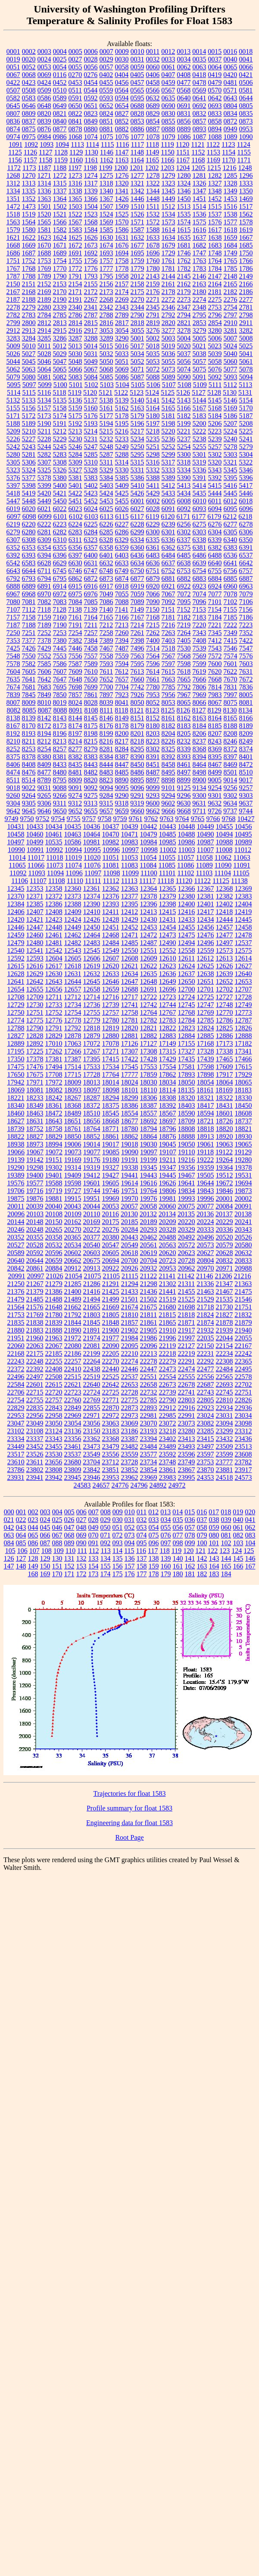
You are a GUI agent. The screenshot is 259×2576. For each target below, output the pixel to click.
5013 (75, 346)
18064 (224, 1082)
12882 (148, 1035)
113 (105, 1550)
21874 (205, 1322)
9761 (136, 818)
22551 (148, 1376)
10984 (148, 842)
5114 (13, 392)
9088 (60, 787)
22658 (148, 1384)
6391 (246, 547)
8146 (106, 718)
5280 (13, 454)
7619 (199, 671)
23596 (186, 1454)
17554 (167, 1066)
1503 (75, 206)
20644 (35, 1260)
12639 (224, 973)
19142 (35, 1159)
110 (70, 1550)
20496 (205, 1237)
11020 (92, 857)
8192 (13, 733)
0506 (246, 82)
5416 (230, 485)
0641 (199, 98)
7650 (91, 679)
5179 (137, 415)
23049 (35, 1423)
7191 (75, 625)
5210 (29, 431)
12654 (16, 989)
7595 (137, 663)
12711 (53, 997)
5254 (184, 446)
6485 (184, 555)
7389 (106, 640)
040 (238, 1519)
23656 (53, 1462)
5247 (91, 446)
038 (214, 1519)
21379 (35, 1291)
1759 (137, 260)
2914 (44, 330)
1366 (91, 198)
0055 (75, 67)
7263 (168, 632)
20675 (91, 1260)
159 (154, 1566)
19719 (53, 1190)
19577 (35, 1183)
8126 (183, 710)
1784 (215, 268)
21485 (35, 1299)
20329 (186, 1229)
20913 (91, 1268)
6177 (199, 516)
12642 (35, 981)
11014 (17, 857)
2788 (106, 315)
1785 (230, 268)
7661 (153, 679)
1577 (230, 222)
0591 (75, 98)
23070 (148, 1423)
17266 (72, 1051)
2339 (60, 307)
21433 (129, 1291)
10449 (205, 826)
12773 (243, 1012)
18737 (243, 1121)
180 (178, 1574)
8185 (215, 725)
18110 (148, 1090)
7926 (137, 694)
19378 (243, 1167)
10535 (53, 842)
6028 (153, 508)
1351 (13, 198)
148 (21, 1566)
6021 (44, 508)
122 (212, 1550)
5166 (184, 408)
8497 (184, 772)
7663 (168, 679)
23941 (35, 1477)
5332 (153, 470)
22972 (110, 1415)
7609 (75, 671)
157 (130, 1566)
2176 (153, 291)
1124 (243, 144)
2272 (168, 299)
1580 (29, 229)
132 (81, 1558)
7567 (168, 656)
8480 (60, 772)
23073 (186, 1423)
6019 (13, 508)
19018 (129, 1144)
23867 (186, 1469)
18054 (205, 1082)
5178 (122, 415)
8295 (137, 749)
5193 (91, 423)
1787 (13, 276)
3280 (215, 330)
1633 (153, 237)
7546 (230, 648)
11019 (73, 857)
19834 (186, 1190)
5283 (60, 454)
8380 (44, 756)
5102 (91, 384)
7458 (91, 648)
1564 (29, 222)
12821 (148, 1028)
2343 (122, 307)
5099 (45, 384)
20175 (110, 1221)
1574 (184, 222)
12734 (72, 1004)
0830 (168, 113)
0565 (137, 90)
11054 (148, 857)
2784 (44, 315)
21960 (35, 1338)
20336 (224, 1229)
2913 (29, 330)
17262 (53, 1051)
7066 (153, 594)
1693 (106, 253)
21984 (129, 1338)
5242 (13, 446)
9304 (13, 803)
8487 (153, 772)
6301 (168, 532)
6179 (214, 516)
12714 (91, 997)
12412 (129, 911)
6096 (246, 508)
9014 (230, 780)
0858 (215, 121)
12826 (243, 1028)
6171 (183, 516)
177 (142, 1574)
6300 (153, 532)
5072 (153, 369)
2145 (184, 276)
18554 (129, 1113)
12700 (186, 989)
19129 (243, 1152)
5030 (75, 353)
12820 (129, 1028)
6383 (230, 547)
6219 (13, 524)
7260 (122, 632)
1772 (75, 268)
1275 (106, 175)
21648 (53, 1307)
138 (154, 1558)
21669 (110, 1307)
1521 (60, 214)
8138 (13, 718)
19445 (167, 1175)
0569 (199, 90)
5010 (29, 346)
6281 (44, 532)
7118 (44, 609)
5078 (246, 369)
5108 (184, 384)
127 (21, 1558)
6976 (91, 594)
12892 (35, 1043)
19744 (91, 1190)
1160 (76, 160)
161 (178, 1566)
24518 (224, 1477)
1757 (106, 260)
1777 (106, 268)
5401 (75, 485)
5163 (137, 408)
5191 (60, 423)
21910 (167, 1330)
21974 (91, 1338)
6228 (137, 524)
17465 (224, 1059)
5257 (215, 446)
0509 (44, 90)
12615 (16, 966)
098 (178, 1543)
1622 (29, 237)
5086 (122, 377)
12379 (167, 896)
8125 (168, 710)
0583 (29, 98)
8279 (91, 749)
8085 (29, 710)
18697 (167, 1121)
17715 (72, 1074)
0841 (75, 121)
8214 (75, 741)
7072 (184, 594)
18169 (224, 1090)
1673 (91, 245)
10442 (148, 826)
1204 (183, 167)
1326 (199, 183)
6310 (60, 539)
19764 (148, 1190)
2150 (13, 284)
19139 (16, 1159)
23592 (167, 1454)
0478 (199, 82)
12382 (224, 896)
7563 (137, 656)
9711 (199, 811)
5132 (13, 400)
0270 (75, 74)
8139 (29, 718)
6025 (106, 508)
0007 (106, 51)
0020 (29, 59)
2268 (106, 299)
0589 (60, 98)
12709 (35, 997)
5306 (29, 462)
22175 (35, 1353)
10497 (16, 842)
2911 (246, 322)
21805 (110, 1314)
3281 (230, 330)
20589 (16, 1252)
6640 (215, 563)
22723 (72, 1392)
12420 (16, 919)
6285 (106, 532)
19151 (53, 1159)
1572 (153, 222)
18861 (110, 1136)
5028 (44, 353)
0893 (199, 129)
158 (142, 1566)
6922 (184, 586)
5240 (230, 439)
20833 (243, 1260)
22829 (16, 1407)
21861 (148, 1322)
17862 (167, 1074)
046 (57, 1527)
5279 (246, 446)
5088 (153, 377)
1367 (106, 198)
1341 (122, 191)
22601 (35, 1384)
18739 (16, 1128)
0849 (91, 121)
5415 (215, 485)
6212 (230, 516)
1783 (199, 268)
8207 (215, 733)
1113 (77, 144)
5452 (91, 501)
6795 (60, 578)
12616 (35, 966)
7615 (168, 671)
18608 (243, 1113)
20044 (91, 1206)
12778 (72, 1020)
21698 (186, 1307)
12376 (110, 896)
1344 (153, 191)
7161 (75, 617)
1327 (215, 183)
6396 (60, 555)
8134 (246, 710)
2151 (29, 284)
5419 (29, 493)
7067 (168, 594)
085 (21, 1543)
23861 (167, 1469)
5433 (168, 493)
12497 (224, 942)
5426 (137, 493)
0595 (137, 98)
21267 (35, 1283)
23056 (91, 1423)
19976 (148, 1198)
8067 (215, 702)
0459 (168, 82)
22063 (35, 1345)
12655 (35, 989)
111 (82, 1550)
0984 (44, 136)
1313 (29, 183)
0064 (215, 67)
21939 (224, 1330)
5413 (183, 485)
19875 (16, 1198)
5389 (168, 477)
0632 (153, 98)
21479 (16, 1299)
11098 (111, 873)
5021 (199, 346)
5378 (44, 477)
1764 (215, 260)
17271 (110, 1051)
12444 (224, 919)
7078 (230, 594)
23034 (243, 1415)
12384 (16, 904)
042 (9, 1527)
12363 (129, 888)
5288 (122, 454)
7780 (153, 687)
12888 (243, 1035)
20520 (224, 1237)
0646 (29, 105)
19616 (148, 1183)
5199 (184, 423)
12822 (167, 1028)
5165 (168, 408)
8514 (28, 780)
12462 (72, 935)
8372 (230, 749)
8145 (91, 718)
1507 (106, 206)
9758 (105, 818)
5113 (245, 384)
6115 (121, 516)
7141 (121, 609)
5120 (90, 392)
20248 (35, 1229)
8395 (215, 756)
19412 (91, 1175)
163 (202, 1566)
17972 (53, 1082)
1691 (75, 253)
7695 (60, 687)
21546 (243, 1299)
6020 (29, 508)
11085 (167, 865)
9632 (215, 803)
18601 (224, 1113)
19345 (148, 1167)
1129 (76, 152)
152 (69, 1566)
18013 (91, 1082)
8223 (152, 741)
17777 (129, 1074)
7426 (29, 648)
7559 (122, 656)
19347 (167, 1167)
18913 (205, 1136)
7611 (106, 671)
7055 (122, 594)
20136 (205, 1214)
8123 (152, 710)
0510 (60, 90)
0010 (137, 51)
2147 (215, 276)
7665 (184, 679)
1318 (106, 183)
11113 (129, 880)
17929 (243, 1074)
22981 (148, 1415)
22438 (91, 1369)
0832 (199, 113)
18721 (205, 1121)
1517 (246, 206)
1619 (246, 229)
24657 (101, 1485)
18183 (243, 1090)
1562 (246, 214)
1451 (199, 198)
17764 (110, 1074)
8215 (90, 741)
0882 (122, 129)
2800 (29, 322)
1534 (168, 214)
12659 (110, 989)
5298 (153, 454)
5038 (199, 353)
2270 (137, 299)
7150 (152, 609)
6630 (75, 563)
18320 (186, 1097)
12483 (91, 942)
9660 (137, 811)
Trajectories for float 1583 (130, 1793)
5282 (44, 454)
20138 (243, 1214)
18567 (167, 1113)
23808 (53, 1469)
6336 (168, 539)
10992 (54, 849)
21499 (110, 1299)
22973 (129, 1415)
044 (33, 1527)
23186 (129, 1431)
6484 (168, 555)
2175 (137, 291)
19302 (53, 1167)
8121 (137, 710)
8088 (60, 710)
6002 (153, 501)
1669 (29, 245)
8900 (199, 780)
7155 (230, 609)
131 (69, 1558)
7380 (60, 640)
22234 (224, 1353)
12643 (53, 981)
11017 (36, 857)
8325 (168, 749)
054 (154, 1527)
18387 (148, 1105)
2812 (44, 322)
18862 (129, 1136)
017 (214, 1512)
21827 (224, 1314)
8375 (13, 756)
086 (33, 1543)
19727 (72, 1190)
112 (94, 1550)
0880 (91, 129)
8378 (29, 756)
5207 (230, 423)
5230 (75, 439)
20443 (129, 1237)
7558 (106, 656)
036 (190, 1519)
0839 (44, 121)
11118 (165, 880)
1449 (168, 198)
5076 (215, 369)
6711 (44, 570)
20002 (243, 1198)
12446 (16, 927)
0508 (29, 90)
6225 (91, 524)
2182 (230, 291)
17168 (205, 1043)
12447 (35, 927)
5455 (122, 501)
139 (166, 1558)
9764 (182, 818)
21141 (167, 1276)
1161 (91, 160)
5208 (246, 423)
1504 (91, 206)
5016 (121, 346)
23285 (205, 1431)
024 (45, 1519)
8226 (168, 741)
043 (21, 1527)
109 (58, 1550)
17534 (110, 1066)
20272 (91, 1229)
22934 (224, 1407)
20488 (167, 1237)
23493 (186, 1446)
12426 (91, 919)
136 (130, 1558)
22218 (167, 1353)
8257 (60, 749)
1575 (199, 222)
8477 (44, 772)
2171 (75, 291)
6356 (75, 547)
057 (190, 1527)
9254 (215, 787)
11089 (204, 865)
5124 (152, 392)
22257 (72, 1361)
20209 (167, 1221)
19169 (72, 1159)
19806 (167, 1190)
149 (33, 1566)
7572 (215, 656)
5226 (13, 439)
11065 (17, 865)
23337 (35, 1438)
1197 (74, 167)
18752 (35, 1128)
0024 (44, 59)
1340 (106, 191)
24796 (139, 1485)
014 (177, 1512)
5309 (75, 462)
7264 (184, 632)
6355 (60, 547)
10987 (205, 842)
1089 (230, 136)
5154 (246, 400)
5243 (29, 446)
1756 (91, 260)
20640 (16, 1260)
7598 (184, 663)
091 (93, 1543)
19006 (72, 1144)
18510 (91, 1113)
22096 (148, 1345)
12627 (243, 966)
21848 (110, 1322)
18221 (16, 1097)
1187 (44, 167)
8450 (137, 764)
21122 (148, 1276)
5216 (121, 431)
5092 (215, 377)
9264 (29, 795)
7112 (28, 609)
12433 (186, 919)
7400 (153, 640)
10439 (129, 826)
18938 (16, 1144)
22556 (205, 1376)
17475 (16, 1066)
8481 (75, 772)
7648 (75, 679)
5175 (75, 415)
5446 (246, 493)
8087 (44, 710)
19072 (53, 1152)
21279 (53, 1283)
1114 (92, 144)
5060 (230, 361)
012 (153, 1512)
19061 (205, 1144)
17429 (167, 1059)
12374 (91, 896)
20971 (224, 1268)
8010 (44, 702)
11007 (205, 849)
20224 (205, 1221)
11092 (17, 873)
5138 (106, 400)
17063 (72, 1043)
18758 (53, 1128)
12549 (110, 950)
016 (202, 1512)
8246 (230, 741)
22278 (148, 1361)
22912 (167, 1407)
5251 (153, 446)
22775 (129, 1400)
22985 (167, 1415)
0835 (246, 113)
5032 (106, 353)
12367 (205, 888)
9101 (168, 787)
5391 (199, 477)
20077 (205, 1206)
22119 (167, 1345)
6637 (168, 563)
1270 (29, 175)
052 (130, 1527)
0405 (137, 74)
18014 (110, 1082)
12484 (110, 942)
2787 (91, 315)
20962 (186, 1268)
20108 (53, 1214)
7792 (184, 687)
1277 (137, 175)
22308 (224, 1361)
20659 (53, 1260)
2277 (246, 299)
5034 (137, 353)
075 (154, 1535)
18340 (16, 1105)
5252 (168, 446)
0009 (122, 51)
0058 (122, 67)
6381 (199, 547)
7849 (44, 694)
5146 (230, 400)
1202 (152, 167)
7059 (137, 594)
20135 (186, 1214)
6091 (168, 508)
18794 (148, 1128)
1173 (29, 167)
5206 (215, 423)
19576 (16, 1183)
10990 (16, 849)
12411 (110, 911)
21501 (129, 1299)
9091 (75, 787)
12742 (148, 1004)
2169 (44, 291)
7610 (91, 671)
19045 (167, 1144)
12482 (72, 942)
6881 (168, 578)
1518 (13, 214)
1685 (246, 245)
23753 (205, 1462)
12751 (35, 1012)
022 (21, 1519)
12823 (186, 1028)
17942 (16, 1082)
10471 (129, 834)
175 (117, 1574)
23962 (129, 1477)
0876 (44, 129)
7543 (215, 648)
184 (226, 1574)
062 (250, 1527)
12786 (224, 1020)
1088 (215, 136)
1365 (75, 198)
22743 (205, 1392)
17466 (243, 1059)
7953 (153, 694)
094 (130, 1543)
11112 (111, 880)
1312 (13, 183)
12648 (148, 981)
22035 (205, 1338)
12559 (205, 950)
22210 (129, 1353)
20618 (129, 1252)
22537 (129, 1376)
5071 (137, 369)
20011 (15, 1206)
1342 (137, 191)
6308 (29, 539)
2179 (184, 291)
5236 (168, 439)
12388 (72, 904)
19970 (129, 1198)
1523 (91, 214)
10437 (110, 826)
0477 (184, 82)
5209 (13, 431)
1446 (137, 198)
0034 (184, 59)
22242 (243, 1353)
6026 (122, 508)
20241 (243, 1221)
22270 (110, 1361)
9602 (168, 803)
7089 (137, 601)
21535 (224, 1299)
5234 (137, 439)
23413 (186, 1438)
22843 (53, 1407)
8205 (184, 733)
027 (81, 1519)
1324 (184, 183)
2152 (44, 284)
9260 (13, 795)
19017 (110, 1144)
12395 (129, 904)
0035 (199, 59)
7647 (60, 679)
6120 (168, 516)
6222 (44, 524)
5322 (246, 462)
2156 (106, 284)
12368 (224, 888)
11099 (130, 873)
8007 (13, 702)
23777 (224, 1462)
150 (45, 1566)
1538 (230, 214)
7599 (199, 663)
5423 (91, 493)
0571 (230, 90)
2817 (122, 322)
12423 (53, 919)
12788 (16, 1028)
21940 (243, 1330)
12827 (16, 1035)
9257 (246, 787)
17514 (72, 1066)
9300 (199, 795)
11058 (204, 857)
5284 (75, 454)
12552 (167, 950)
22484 (224, 1369)
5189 (29, 423)
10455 (224, 826)
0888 (168, 129)
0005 (75, 51)
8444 (106, 764)
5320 (215, 462)
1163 (121, 160)
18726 (224, 1121)
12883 (167, 1035)
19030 (148, 1144)
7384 (91, 640)
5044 (13, 361)
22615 (53, 1384)
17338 (224, 1051)
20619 (148, 1252)
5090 (184, 377)
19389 (16, 1175)
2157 (122, 284)
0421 (246, 74)
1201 (136, 167)
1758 (122, 260)
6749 (121, 570)
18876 (167, 1136)
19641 (186, 1183)
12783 (167, 1020)
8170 (29, 725)
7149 (137, 609)
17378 (35, 1059)
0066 (246, 67)
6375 (184, 547)
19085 (110, 1152)
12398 (167, 904)
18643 (53, 1121)
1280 (184, 175)
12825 (224, 1028)
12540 (16, 950)
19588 (53, 1183)
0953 (246, 129)
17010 (53, 1043)
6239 (168, 524)
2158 (137, 284)
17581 (186, 1066)
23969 (148, 1477)
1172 (14, 167)
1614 (168, 229)
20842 (16, 1268)
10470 (110, 834)
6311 (75, 539)
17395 (91, 1059)
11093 (36, 873)
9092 (91, 787)
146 (250, 1558)
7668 (215, 679)
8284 (122, 749)
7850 (60, 694)
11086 (185, 865)
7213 (121, 625)
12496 (205, 942)
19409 (72, 1175)
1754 (60, 260)
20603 (91, 1252)
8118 (121, 710)
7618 (183, 671)
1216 (229, 167)
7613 (137, 671)
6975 (75, 594)
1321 (137, 183)
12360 (72, 888)
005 (69, 1512)
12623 (167, 966)
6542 (13, 563)
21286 (91, 1283)
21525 (186, 1299)
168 (33, 1574)
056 (178, 1527)
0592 (91, 98)
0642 (215, 98)
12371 (35, 896)
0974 (13, 136)
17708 (53, 1074)
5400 (60, 485)
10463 (72, 834)
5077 (230, 369)
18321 (205, 1097)
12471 (129, 935)
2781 (246, 307)
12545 (91, 950)
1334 (13, 191)
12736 (91, 1004)
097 (166, 1543)
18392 (167, 1105)
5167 (199, 408)
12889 (16, 1043)
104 (250, 1543)
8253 (29, 749)
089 (69, 1543)
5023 (215, 346)
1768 (29, 268)
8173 (60, 725)
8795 (59, 780)
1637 (199, 237)
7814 (215, 687)
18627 (16, 1121)
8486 (137, 772)
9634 (230, 803)
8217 (121, 741)
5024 (230, 346)
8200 (122, 733)
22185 (53, 1353)
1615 (184, 229)
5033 (122, 353)
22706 (16, 1392)
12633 (110, 973)
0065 (230, 67)
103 (238, 1543)
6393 (29, 555)
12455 (186, 927)
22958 (53, 1415)
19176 (91, 1159)
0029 (106, 59)
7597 (168, 663)
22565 (224, 1376)
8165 (230, 718)
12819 (110, 1028)
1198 (90, 167)
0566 (152, 90)
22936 (243, 1407)
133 (93, 1558)
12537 (243, 942)
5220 (168, 431)
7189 (44, 625)
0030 (122, 59)
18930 (243, 1136)
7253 (60, 632)
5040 (230, 353)
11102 (186, 873)
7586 (60, 663)
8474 (13, 772)
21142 (186, 1276)
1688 (44, 253)
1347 (199, 191)
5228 (44, 439)
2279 (29, 307)
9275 (91, 795)
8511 (13, 780)
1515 (215, 206)
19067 (35, 1152)
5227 (29, 439)
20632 (243, 1252)
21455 (186, 1291)
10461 (53, 834)
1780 (153, 268)
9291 (137, 795)
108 (46, 1550)
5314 (121, 462)
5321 (230, 462)
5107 (169, 384)
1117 (137, 144)
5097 (29, 384)
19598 (72, 1183)
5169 (230, 408)
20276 (110, 1229)
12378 (148, 896)
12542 (53, 950)
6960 (230, 586)
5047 (60, 361)
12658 (91, 989)
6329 (121, 539)
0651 (91, 105)
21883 (35, 1330)
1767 (13, 268)
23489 (167, 1446)
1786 (246, 268)
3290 (122, 338)
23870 (205, 1469)
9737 (230, 811)
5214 (90, 431)
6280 (29, 532)
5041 (246, 353)
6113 (106, 516)
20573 (205, 1245)
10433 (35, 826)
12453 (148, 927)
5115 (28, 392)
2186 (246, 291)
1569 (106, 222)
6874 (122, 578)
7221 (215, 625)
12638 (205, 973)
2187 (13, 299)
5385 (122, 477)
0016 (230, 51)
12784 (186, 1020)
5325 (44, 470)
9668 (184, 811)
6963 (246, 586)
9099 (153, 787)
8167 (13, 725)
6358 (106, 547)
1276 (122, 175)
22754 (16, 1400)
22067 (53, 1345)
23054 (72, 1423)
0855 (168, 121)
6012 (230, 501)
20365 (72, 1237)
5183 (199, 415)
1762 (184, 260)
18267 (72, 1097)
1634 (168, 237)
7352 (246, 632)
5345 (230, 470)
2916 (75, 330)
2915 (60, 330)
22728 (129, 1392)
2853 (199, 322)
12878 (72, 1035)
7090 (153, 601)
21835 (16, 1322)
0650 (75, 105)
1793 (91, 276)
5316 (152, 462)
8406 (13, 764)
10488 (186, 834)
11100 (148, 873)
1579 (13, 229)
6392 (13, 555)
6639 (199, 563)
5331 (137, 470)
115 (129, 1550)
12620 (110, 966)
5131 (245, 392)
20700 (129, 1260)
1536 (199, 214)
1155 (243, 152)
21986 (148, 1338)
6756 (230, 570)
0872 (230, 121)
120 (188, 1550)
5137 (91, 400)
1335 (29, 191)
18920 (224, 1136)
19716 (35, 1190)
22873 (129, 1407)
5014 (90, 346)
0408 (183, 74)
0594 (122, 98)
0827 (122, 113)
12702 (224, 989)
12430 (148, 919)
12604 (53, 958)
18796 (167, 1128)
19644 (205, 1183)
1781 (168, 268)
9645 (29, 811)
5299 (168, 454)
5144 (199, 400)
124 (236, 1550)
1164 (137, 160)
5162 (122, 408)
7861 (91, 694)
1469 (246, 198)
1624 (60, 237)
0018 (246, 51)
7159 (44, 617)
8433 (60, 764)
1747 (199, 253)
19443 (148, 1175)
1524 (106, 214)
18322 (224, 1097)
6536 (230, 555)
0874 (13, 129)
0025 (60, 59)
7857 (75, 694)
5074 (184, 369)
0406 (152, 74)
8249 (246, 741)
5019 (168, 346)
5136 (75, 400)
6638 (184, 563)
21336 (205, 1283)
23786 (16, 1469)
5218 (152, 431)
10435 (72, 826)
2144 (168, 276)
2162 (184, 284)
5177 (106, 415)
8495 (168, 772)
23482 (129, 1446)
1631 (122, 237)
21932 (205, 1330)
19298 (35, 1167)
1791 (75, 276)
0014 (199, 51)
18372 (91, 1105)
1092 (31, 144)
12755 (91, 1012)
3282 (246, 330)
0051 (13, 67)
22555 (186, 1376)
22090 (110, 1345)
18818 (205, 1128)
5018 (152, 346)
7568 (184, 656)
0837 (29, 121)
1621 (13, 237)
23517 (16, 1454)
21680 (167, 1307)
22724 (91, 1392)
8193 (29, 733)
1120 (182, 144)
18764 (91, 1128)
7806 (199, 687)
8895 (137, 780)
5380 (60, 477)
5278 (230, 446)
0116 (59, 74)
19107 (167, 1152)
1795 (106, 276)
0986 (60, 136)
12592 (16, 958)
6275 (199, 524)
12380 (186, 896)
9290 (122, 795)
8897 (152, 780)
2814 (75, 322)
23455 (53, 1446)
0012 (168, 51)
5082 (60, 377)
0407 (168, 74)
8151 (137, 718)
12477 (224, 935)
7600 (215, 663)
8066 (199, 702)
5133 (29, 400)
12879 (91, 1035)
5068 (106, 369)
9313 (90, 803)
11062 (223, 857)
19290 (16, 1167)
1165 (152, 160)
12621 (129, 966)
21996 (167, 1338)
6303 (199, 532)
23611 (34, 1462)
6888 (13, 586)
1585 (106, 229)
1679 (168, 245)
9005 (215, 780)
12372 (53, 896)
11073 (54, 865)
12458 (243, 927)
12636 (167, 973)
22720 (53, 1392)
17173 (224, 1043)
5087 (137, 377)
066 (45, 1535)
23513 (243, 1446)
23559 (129, 1454)
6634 (137, 563)
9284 (106, 795)
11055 (167, 857)
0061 (168, 67)
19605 (110, 1183)
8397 (230, 756)
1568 (91, 222)
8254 (44, 749)
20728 (186, 1260)
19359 (205, 1167)
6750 (137, 570)
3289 (106, 338)
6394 (44, 555)
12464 (91, 935)
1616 (199, 229)
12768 (186, 1012)
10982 (110, 842)
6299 (137, 532)
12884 (186, 1035)
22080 (72, 1345)
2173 (106, 291)
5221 (183, 431)
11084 (148, 865)
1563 (13, 222)
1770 (60, 268)
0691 (184, 105)
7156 (246, 609)
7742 (137, 687)
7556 (75, 656)
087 (45, 1543)
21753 (16, 1314)
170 (57, 1574)
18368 (72, 1105)
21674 (129, 1307)
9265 (44, 795)
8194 (44, 733)
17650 (16, 1074)
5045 (29, 361)
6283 (75, 532)
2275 (215, 299)
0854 (153, 121)
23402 (167, 1438)
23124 (53, 1431)
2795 (199, 315)
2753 (215, 307)
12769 (205, 1012)
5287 (106, 454)
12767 (167, 1012)
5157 (44, 408)
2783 (29, 315)
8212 (44, 741)
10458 (16, 834)
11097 (92, 873)
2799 (13, 322)
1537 (215, 214)
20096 (16, 1214)
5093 (230, 377)
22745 (224, 1392)
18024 (129, 1082)
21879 (243, 1322)
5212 (59, 431)
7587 (75, 663)
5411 (152, 485)
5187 (246, 415)
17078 (110, 1043)
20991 (16, 1276)
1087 (199, 136)
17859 (148, 1074)
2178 (168, 291)
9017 (246, 780)
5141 (153, 400)
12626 (224, 966)
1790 (60, 276)
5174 (60, 415)
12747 (205, 1004)
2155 (91, 284)
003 (45, 1512)
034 (166, 1519)
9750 (27, 818)
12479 (16, 942)
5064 (44, 369)
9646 (44, 811)
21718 (205, 1307)
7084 (75, 601)
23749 (186, 1462)
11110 (75, 880)
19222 (205, 1159)
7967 (184, 694)
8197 (75, 733)
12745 (186, 1004)
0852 (122, 121)
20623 (186, 1252)
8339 (184, 749)
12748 (224, 1004)
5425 (122, 493)
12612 (205, 958)
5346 (246, 470)
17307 (129, 1051)
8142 (44, 718)
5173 (44, 415)
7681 (29, 687)
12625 (205, 966)
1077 (137, 136)
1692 (91, 253)
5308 (60, 462)
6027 (137, 508)
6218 (245, 516)
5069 (122, 369)
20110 (91, 1214)
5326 (60, 470)
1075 (106, 136)
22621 (72, 1384)
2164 (215, 284)
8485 (122, 772)
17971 (35, 1082)
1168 (198, 160)
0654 (122, 105)
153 (81, 1566)
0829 (153, 113)
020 (250, 1512)
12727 (224, 997)
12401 (205, 904)
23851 (110, 1469)
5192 (75, 423)
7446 (75, 648)
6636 (153, 563)
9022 (29, 787)
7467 (106, 648)
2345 (153, 307)
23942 (53, 1477)
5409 (122, 485)
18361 (53, 1105)
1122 (213, 144)
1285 (230, 175)
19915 (72, 1198)
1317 (91, 183)
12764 (148, 1012)
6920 (153, 586)
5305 (13, 462)
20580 (243, 1245)
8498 (199, 772)
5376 (13, 477)
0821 (60, 113)
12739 (110, 1004)
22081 (91, 1345)
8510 (246, 772)
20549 (129, 1245)
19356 (186, 1167)
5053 (153, 361)
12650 (186, 981)
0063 (199, 67)
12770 (224, 1012)
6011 (215, 501)
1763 (199, 260)
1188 (59, 167)
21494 (91, 1299)
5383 (91, 477)
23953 (110, 1477)
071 (105, 1535)
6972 (60, 594)
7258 (106, 632)
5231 (91, 439)
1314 (44, 183)
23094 (224, 1423)
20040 (53, 1206)
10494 (224, 834)
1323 (168, 183)
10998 (149, 849)
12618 (72, 966)
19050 (186, 1144)
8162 (184, 718)
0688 (137, 105)
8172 (44, 725)
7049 (106, 594)
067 (57, 1535)
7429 (44, 648)
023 (33, 1519)
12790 (35, 1028)
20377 (91, 1237)
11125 (220, 880)
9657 (106, 811)
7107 (13, 609)
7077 (215, 594)
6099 (45, 516)
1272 (60, 175)
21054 (73, 1276)
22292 (205, 1361)
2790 (137, 315)
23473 (91, 1446)
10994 (73, 849)
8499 (215, 772)
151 (57, 1566)
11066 (36, 865)
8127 (199, 710)
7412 (215, 640)
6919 (137, 586)
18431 (224, 1105)
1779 (137, 268)
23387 (129, 1438)
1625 (75, 237)
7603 (246, 663)
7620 (215, 671)
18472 (53, 1113)
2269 (122, 299)
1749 (230, 253)
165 (226, 1566)
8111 (106, 710)
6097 (14, 516)
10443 (167, 826)
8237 (199, 741)
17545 (129, 1066)
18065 (243, 1082)
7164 (91, 617)
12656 (53, 989)
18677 (129, 1121)
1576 (215, 222)
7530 (184, 648)
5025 (246, 346)
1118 (152, 144)
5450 (60, 501)
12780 (110, 1020)
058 (202, 1527)
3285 (44, 338)
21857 (129, 1322)
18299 (129, 1097)
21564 (16, 1307)
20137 (224, 1214)
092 (105, 1543)
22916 (186, 1407)
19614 (129, 1183)
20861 (35, 1268)
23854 (148, 1469)
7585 (44, 663)
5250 (137, 446)
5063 (29, 369)
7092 (168, 601)
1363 (44, 198)
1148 (137, 152)
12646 (110, 981)
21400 (72, 1291)
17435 (186, 1059)
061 (238, 1527)
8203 (153, 733)
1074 (91, 136)
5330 (122, 470)
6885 (230, 578)
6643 (13, 570)
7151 (168, 609)
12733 (53, 1004)
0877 (60, 129)
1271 (44, 175)
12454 (167, 927)
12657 (72, 989)
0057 (106, 67)
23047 (16, 1423)
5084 (91, 377)
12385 (35, 904)
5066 (75, 369)
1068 (75, 136)
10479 (148, 834)
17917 (224, 1074)
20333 (205, 1229)
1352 (29, 198)
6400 (91, 555)
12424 (72, 919)
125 (248, 1550)
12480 (35, 942)
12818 (91, 1028)
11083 (129, 865)
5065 (60, 369)
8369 (215, 749)
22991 (186, 1415)
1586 (122, 229)
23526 (35, 1454)
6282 (60, 532)
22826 (243, 1400)
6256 (184, 524)
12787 (243, 1020)
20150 (53, 1221)
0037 (215, 59)
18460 (16, 1113)
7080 (13, 601)
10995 (92, 849)
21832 (243, 1314)
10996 (111, 849)
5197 (153, 423)
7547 (246, 648)
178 (154, 1574)
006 (81, 1512)
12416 (186, 911)
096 (154, 1543)
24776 (120, 1485)
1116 (122, 144)
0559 (106, 90)
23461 (72, 1446)
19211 (167, 1159)
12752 (53, 1012)
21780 (53, 1314)
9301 (215, 795)
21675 (148, 1307)
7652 (106, 679)
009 (117, 1512)
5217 (137, 431)
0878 (75, 129)
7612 (121, 671)
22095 (129, 1345)
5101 (76, 384)
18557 (148, 1113)
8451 (153, 764)
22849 (72, 1407)
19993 (186, 1198)
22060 (16, 1345)
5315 (137, 462)
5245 (60, 446)
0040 (230, 59)
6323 (90, 539)
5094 (246, 377)
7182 (184, 617)
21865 (167, 1322)
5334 (184, 470)
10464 (91, 834)
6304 (215, 532)
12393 (110, 904)
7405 (184, 640)
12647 (129, 981)
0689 (153, 105)
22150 (205, 1345)
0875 (29, 129)
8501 (230, 772)
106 (22, 1550)
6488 (215, 555)
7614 (152, 671)
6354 (44, 547)
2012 (137, 276)
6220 (29, 524)
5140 (137, 400)
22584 (16, 1384)
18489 (72, 1113)
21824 (205, 1314)
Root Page (129, 1837)
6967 (13, 594)
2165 (230, 284)
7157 (13, 617)
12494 (186, 942)
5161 (106, 408)
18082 (53, 1090)
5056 (184, 361)
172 (81, 1574)
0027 (75, 59)
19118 (205, 1152)
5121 (105, 392)
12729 (16, 1004)
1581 (44, 229)
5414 (199, 485)
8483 (106, 772)
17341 (243, 1051)
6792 (13, 578)
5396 (246, 477)
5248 (106, 446)
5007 (230, 338)
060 (226, 1527)
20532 (53, 1245)
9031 (44, 787)
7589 (91, 663)
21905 (148, 1330)
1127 (45, 152)
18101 (129, 1090)
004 (57, 1512)
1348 (215, 191)
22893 (148, 1407)
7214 (137, 625)
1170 (228, 160)
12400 (186, 904)
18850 (72, 1136)
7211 (90, 625)
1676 (122, 245)
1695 (137, 253)
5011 (44, 346)
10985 (167, 842)
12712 (72, 997)
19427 (110, 1175)
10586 (72, 842)
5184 (215, 415)
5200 (199, 423)
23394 (148, 1438)
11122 (202, 880)
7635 (13, 679)
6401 (106, 555)
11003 (186, 849)
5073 (168, 369)
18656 (91, 1121)
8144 (75, 718)
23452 (35, 1446)
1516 (230, 206)
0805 (246, 105)
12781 (129, 1020)
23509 (224, 1446)
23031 (224, 1415)
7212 (106, 625)
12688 (129, 989)
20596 (53, 1252)
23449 (16, 1446)
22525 (110, 1376)
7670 (230, 679)
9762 (151, 818)
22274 (129, 1361)
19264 (224, 1159)
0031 (137, 59)
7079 (246, 594)
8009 (29, 702)
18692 (148, 1121)
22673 (167, 1384)
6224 (75, 524)
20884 (53, 1268)
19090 (129, 1152)
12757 (110, 1012)
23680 (72, 1462)
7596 (153, 663)
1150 (167, 152)
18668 (110, 1121)
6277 (230, 524)
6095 (230, 508)
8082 (13, 710)
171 (69, 1574)
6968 (29, 594)
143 (214, 1558)
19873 (243, 1190)
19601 (91, 1183)
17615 (243, 1066)
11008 (223, 849)
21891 (91, 1330)
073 (130, 1535)
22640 (91, 1384)
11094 (55, 873)
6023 (75, 508)
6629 (60, 563)
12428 (110, 919)
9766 (213, 818)
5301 (199, 454)
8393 (184, 756)
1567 (75, 222)
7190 (60, 625)
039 (226, 1519)
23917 (243, 1469)
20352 (16, 1237)
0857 (199, 121)
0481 (230, 82)
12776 (53, 1020)
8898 (168, 780)
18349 (35, 1105)
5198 (168, 423)
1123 (228, 144)
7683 (44, 687)
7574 (230, 656)
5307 (44, 462)
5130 (230, 392)
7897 (106, 694)
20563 (167, 1245)
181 (190, 1574)
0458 (153, 82)
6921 (168, 586)
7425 (13, 648)
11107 (38, 880)
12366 (186, 888)
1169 (213, 160)
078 (190, 1535)
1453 (230, 198)
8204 (168, 733)
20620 (167, 1252)
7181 (168, 617)
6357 (91, 547)
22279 (167, 1361)
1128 (60, 152)
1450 (184, 198)
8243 (215, 741)
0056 (91, 67)
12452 (129, 927)
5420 (44, 493)
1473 (29, 206)
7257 (91, 632)
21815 (167, 1314)
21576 (35, 1307)
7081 (29, 601)
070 (93, 1535)
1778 (122, 268)
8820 (90, 780)
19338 (129, 1167)
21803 (91, 1314)
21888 (53, 1330)
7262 (153, 632)
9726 (215, 811)
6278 (246, 524)
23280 (186, 1431)
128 (33, 1558)
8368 (199, 749)
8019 (60, 702)
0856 (184, 121)
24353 (205, 1477)
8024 (75, 702)
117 (153, 1550)
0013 (183, 51)
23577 (148, 1454)
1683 (215, 245)
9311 (59, 803)
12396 (148, 904)
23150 (91, 1431)
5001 (137, 338)
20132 (148, 1214)
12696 (167, 989)
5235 (153, 439)
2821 (184, 322)
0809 (29, 113)
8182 (168, 725)
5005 (199, 338)
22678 (186, 1384)
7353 (13, 640)
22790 (167, 1400)
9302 (230, 795)
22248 (35, 1361)
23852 (129, 1469)
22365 (243, 1361)
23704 (91, 1462)
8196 (60, 733)
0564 (121, 90)
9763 (167, 818)
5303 (230, 454)
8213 (59, 741)
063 (9, 1535)
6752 (168, 570)
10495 (243, 834)
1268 (13, 175)
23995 (186, 1477)
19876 (35, 1198)
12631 (72, 973)
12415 (167, 911)
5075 (199, 369)
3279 (199, 330)
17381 (53, 1059)
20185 (129, 1221)
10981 (91, 842)
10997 (130, 849)
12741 (129, 1004)
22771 (110, 1400)
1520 (44, 214)
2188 (29, 299)
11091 (241, 865)
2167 (13, 291)
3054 (122, 330)
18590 (186, 1113)
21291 (110, 1283)
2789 (122, 315)
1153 (213, 152)
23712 (110, 1462)
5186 (230, 415)
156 (117, 1566)
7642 (44, 679)
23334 (16, 1438)
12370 (16, 896)
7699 (91, 687)
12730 (35, 1004)
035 (178, 1519)
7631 (246, 671)
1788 (29, 276)
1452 (215, 198)
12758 (129, 1012)
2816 (106, 322)
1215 (214, 167)
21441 (167, 1291)
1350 (246, 191)
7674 (13, 687)
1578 (246, 222)
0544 (90, 90)
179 (166, 1574)
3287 (75, 338)
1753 (44, 260)
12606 (91, 958)
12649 (167, 981)
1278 (153, 175)
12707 (243, 989)
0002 (29, 51)
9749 (12, 818)
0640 (184, 98)
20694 (110, 1260)
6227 (122, 524)
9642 (13, 811)
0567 (168, 90)
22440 (110, 1369)
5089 (168, 377)
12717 (129, 997)
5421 (60, 493)
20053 (110, 1206)
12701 (205, 989)
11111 (93, 880)
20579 (224, 1245)
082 (238, 1535)
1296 (246, 175)
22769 (91, 1400)
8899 (183, 780)
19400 (35, 1175)
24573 (243, 1477)
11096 (74, 873)
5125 (168, 392)
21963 (53, 1338)
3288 (91, 338)
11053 (129, 857)
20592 (35, 1252)
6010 (199, 501)
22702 (243, 1384)
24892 (158, 1485)
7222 (230, 625)
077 (178, 1535)
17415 (110, 1059)
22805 (205, 1400)
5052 (137, 361)
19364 (224, 1167)
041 (250, 1519)
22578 (243, 1376)
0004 (60, 51)
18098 (110, 1090)
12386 (53, 904)
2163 (199, 284)
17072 (91, 1043)
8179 (137, 725)
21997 (186, 1338)
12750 (16, 1012)
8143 (60, 718)
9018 (13, 787)
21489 (72, 1299)
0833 (215, 113)
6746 (75, 570)
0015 (215, 51)
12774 (16, 1020)
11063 (241, 857)
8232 (183, 741)
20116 (110, 1214)
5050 (106, 361)
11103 (204, 873)
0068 (29, 74)
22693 (224, 1384)
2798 (246, 315)
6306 (246, 532)
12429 (129, 919)
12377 (129, 896)
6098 (29, 516)
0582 (13, 98)
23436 (243, 1438)
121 (200, 1550)
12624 (186, 966)
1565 (44, 222)
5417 (246, 485)
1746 (184, 253)
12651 (205, 981)
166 (238, 1566)
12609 (148, 958)
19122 (224, 1152)
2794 (184, 315)
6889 (29, 586)
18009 (72, 1082)
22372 (16, 1369)
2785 (60, 315)
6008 (184, 501)
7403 (168, 640)
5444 (215, 493)
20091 (243, 1206)
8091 (75, 710)
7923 (122, 694)
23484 (148, 1446)
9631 (199, 803)
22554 (167, 1376)
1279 (168, 175)
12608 (129, 958)
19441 (129, 1175)
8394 (199, 756)
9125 (184, 787)
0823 (91, 113)
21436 (148, 1291)
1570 (122, 222)
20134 (167, 1214)
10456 (243, 826)
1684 (230, 245)
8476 (29, 772)
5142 (168, 400)
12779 (91, 1020)
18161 (205, 1090)
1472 (13, 206)
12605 (72, 958)
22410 (72, 1369)
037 (202, 1519)
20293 (148, 1229)
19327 (110, 1167)
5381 (75, 477)
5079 (13, 377)
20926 (129, 1268)
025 (57, 1519)
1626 (91, 237)
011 (142, 1512)
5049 (91, 361)
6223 (60, 524)
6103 (91, 516)
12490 (167, 942)
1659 (230, 237)
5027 (29, 353)
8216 (106, 741)
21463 (205, 1291)
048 (81, 1527)
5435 (199, 493)
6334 (137, 539)
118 (164, 1550)
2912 (13, 330)
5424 (106, 493)
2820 (168, 322)
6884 (215, 578)
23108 (35, 1431)
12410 (91, 911)
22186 (72, 1353)
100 (202, 1543)
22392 (35, 1369)
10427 (246, 818)
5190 (44, 423)
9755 (74, 818)
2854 (215, 322)
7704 (122, 687)
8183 (184, 725)
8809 (75, 780)
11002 (167, 849)
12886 (224, 1035)
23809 (72, 1469)
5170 (246, 408)
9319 (137, 803)
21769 (35, 1314)
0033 (168, 59)
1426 (122, 198)
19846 (224, 1190)
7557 (91, 656)
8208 (230, 733)
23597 (205, 1454)
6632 (106, 563)
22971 (91, 1415)
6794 (44, 578)
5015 (106, 346)
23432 (224, 1438)
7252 (44, 632)
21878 (224, 1322)
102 (226, 1543)
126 (9, 1558)
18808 (186, 1128)
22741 (186, 1392)
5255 (199, 446)
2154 (75, 284)
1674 (106, 245)
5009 (13, 346)
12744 (167, 1004)
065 (33, 1535)
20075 (186, 1206)
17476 (35, 1066)
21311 (186, 1283)
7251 (29, 632)
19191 (129, 1159)
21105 (111, 1276)
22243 (16, 1361)
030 (117, 1519)
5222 (199, 431)
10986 (186, 842)
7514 (153, 648)
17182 (243, 1043)
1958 (122, 276)
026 (69, 1519)
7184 (215, 617)
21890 (72, 1330)
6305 (230, 532)
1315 (60, 183)
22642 (110, 1384)
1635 (184, 237)
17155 (186, 1043)
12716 (110, 997)
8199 (106, 733)
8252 (13, 749)
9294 (168, 795)
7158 (29, 617)
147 (9, 1566)
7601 (230, 663)
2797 (230, 315)
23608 (243, 1454)
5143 (184, 400)
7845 (29, 694)
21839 (53, 1322)
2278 (13, 307)
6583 (29, 563)
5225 (246, 431)
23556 (110, 1454)
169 (45, 1574)
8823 (106, 780)
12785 (205, 1020)
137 (142, 1558)
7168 (153, 617)
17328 (205, 1051)
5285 (91, 454)
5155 (13, 408)
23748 (167, 1462)
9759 (120, 818)
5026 (13, 353)
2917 (91, 330)
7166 (122, 617)
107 (34, 1550)
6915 (75, 586)
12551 (148, 950)
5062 (13, 369)
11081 (110, 865)
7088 (122, 601)
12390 (91, 904)
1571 (137, 222)
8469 (230, 764)
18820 (224, 1128)
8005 (246, 694)
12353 (35, 888)
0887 (153, 129)
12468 (110, 935)
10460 (35, 834)
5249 (122, 446)
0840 (60, 121)
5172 (29, 415)
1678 (153, 245)
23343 (53, 1438)
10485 (167, 834)
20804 (205, 1260)
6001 (137, 501)
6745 (59, 570)
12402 (224, 904)
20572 (186, 1245)
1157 (30, 160)
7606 (44, 671)
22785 (148, 1400)
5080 (29, 377)
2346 (168, 307)
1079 (168, 136)
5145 (215, 400)
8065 (184, 702)
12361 (91, 888)
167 (250, 1566)
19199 (148, 1159)
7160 (60, 617)
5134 (44, 400)
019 (238, 1512)
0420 (230, 74)
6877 (137, 578)
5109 (200, 384)
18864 (148, 1136)
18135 (186, 1090)
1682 (199, 245)
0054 (60, 67)
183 (214, 1574)
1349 (230, 191)
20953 (167, 1268)
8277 (75, 749)
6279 (13, 532)
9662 (153, 811)
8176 (106, 725)
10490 (205, 834)
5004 (184, 338)
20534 (72, 1245)
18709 (186, 1121)
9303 (246, 795)
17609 (224, 1066)
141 (190, 1558)
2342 (106, 307)
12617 (53, 966)
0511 (75, 90)
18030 (148, 1082)
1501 (44, 206)
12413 (148, 911)
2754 (230, 307)
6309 (44, 539)
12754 (72, 1012)
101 (214, 1543)
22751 (243, 1392)
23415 (205, 1438)
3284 (29, 338)
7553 (60, 656)
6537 (246, 555)
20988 (243, 1268)
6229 (153, 524)
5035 (153, 353)
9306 (44, 803)
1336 (44, 191)
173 (93, 1574)
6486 (199, 555)
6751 (152, 570)
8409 (44, 764)
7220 (199, 625)
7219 (183, 625)
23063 (110, 1423)
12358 (53, 888)
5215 (106, 431)
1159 (60, 160)
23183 (110, 1431)
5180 (153, 415)
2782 (13, 315)
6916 (91, 586)
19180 (110, 1159)
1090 (246, 136)
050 (105, 1527)
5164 (153, 408)
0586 (44, 98)
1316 (75, 183)
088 (57, 1543)
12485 (129, 942)
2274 (199, 299)
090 (81, 1543)
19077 (91, 1152)
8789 (44, 780)
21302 (167, 1283)
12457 (224, 927)
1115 (107, 144)
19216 (186, 1159)
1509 (122, 206)
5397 (13, 485)
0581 (246, 90)
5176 (91, 415)
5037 (184, 353)
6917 (106, 586)
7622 (230, 671)
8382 (75, 756)
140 (178, 1558)
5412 (168, 485)
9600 (152, 803)
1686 (13, 253)
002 (33, 1512)
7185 (230, 617)
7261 (137, 632)
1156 (15, 160)
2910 (230, 322)
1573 (168, 222)
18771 (110, 1128)
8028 (91, 702)
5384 (106, 477)
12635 (148, 973)
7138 (75, 609)
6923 (199, 586)
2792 (168, 315)
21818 (186, 1314)
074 (142, 1535)
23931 (16, 1477)
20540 (91, 1245)
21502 (148, 1299)
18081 (35, 1090)
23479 (110, 1446)
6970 (44, 594)
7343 (199, 632)
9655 (91, 811)
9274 (75, 795)
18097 (91, 1090)
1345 (168, 191)
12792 (72, 1028)
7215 (152, 625)
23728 (129, 1462)
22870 (110, 1407)
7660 (137, 679)
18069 (16, 1090)
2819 (153, 322)
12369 (243, 888)
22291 (186, 1361)
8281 (106, 749)
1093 (46, 144)
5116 (44, 392)
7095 (184, 601)
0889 (184, 129)
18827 (35, 1136)
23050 (53, 1423)
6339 (215, 539)
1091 (15, 144)
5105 (138, 384)
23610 (16, 1462)
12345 (16, 888)
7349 (230, 632)
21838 (35, 1322)
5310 (91, 462)
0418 (199, 74)
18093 (72, 1090)
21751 (243, 1307)
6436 (137, 555)
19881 (53, 1198)
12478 (243, 935)
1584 (91, 229)
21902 (129, 1330)
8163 (199, 718)
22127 (186, 1345)
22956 (35, 1415)
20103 (35, 1214)
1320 (122, 183)
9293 (153, 795)
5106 (153, 384)
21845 (91, 1322)
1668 (13, 245)
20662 (72, 1260)
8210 (13, 741)
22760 (72, 1400)
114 (117, 1550)
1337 (60, 191)
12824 (205, 1028)
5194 (106, 423)
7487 (122, 648)
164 (214, 1566)
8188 (230, 725)
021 (9, 1519)
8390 (137, 756)
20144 (16, 1221)
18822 (16, 1136)
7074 (199, 594)
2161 (168, 284)
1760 (153, 260)
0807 (13, 113)
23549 (91, 1454)
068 (69, 1535)
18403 (186, 1105)
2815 (91, 322)
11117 (147, 880)
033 (154, 1519)
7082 (44, 601)
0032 (153, 59)
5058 (215, 361)
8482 (91, 772)
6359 (122, 547)
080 (214, 1535)
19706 (16, 1190)
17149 (167, 1043)
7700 (106, 687)
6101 (60, 516)
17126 (129, 1043)
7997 (230, 694)
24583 (82, 1485)
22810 (224, 1400)
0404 (121, 74)
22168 (16, 1353)
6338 (199, 539)
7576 (246, 656)
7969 (199, 694)
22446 (129, 1369)
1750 (246, 253)
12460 (35, 935)
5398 (29, 485)
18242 (53, 1097)
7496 (137, 648)
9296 (184, 795)
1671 (60, 245)
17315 (167, 1051)
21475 (243, 1291)
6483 (153, 555)
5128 (214, 392)
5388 (153, 477)
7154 (215, 609)
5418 (13, 493)
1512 (168, 206)
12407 (35, 911)
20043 (72, 1206)
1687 (29, 253)
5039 (215, 353)
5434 (184, 493)
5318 (183, 462)
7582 (29, 663)
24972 (177, 1485)
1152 (198, 152)
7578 (13, 663)
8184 (199, 725)
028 (93, 1519)
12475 (186, 935)
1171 (243, 160)
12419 (243, 911)
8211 (28, 741)
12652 (224, 981)
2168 (29, 291)
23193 (148, 1431)
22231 (205, 1353)
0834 (230, 113)
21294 (129, 1283)
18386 (129, 1105)
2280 (44, 307)
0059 (137, 67)
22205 (110, 1353)
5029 (60, 353)
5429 (153, 493)
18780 (129, 1128)
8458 (168, 764)
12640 (243, 973)
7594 (122, 663)
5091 (199, 377)
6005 (168, 501)
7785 (168, 687)
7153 (199, 609)
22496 (16, 1376)
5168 (215, 408)
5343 (215, 470)
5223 (215, 431)
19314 (72, 1167)
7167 (137, 617)
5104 (122, 384)
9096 (137, 787)
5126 (183, 392)
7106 (246, 601)
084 (9, 1543)
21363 (243, 1283)
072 (117, 1535)
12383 (243, 896)
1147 (121, 152)
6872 (91, 578)
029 (105, 1519)
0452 (60, 82)
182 (202, 1574)
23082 (205, 1423)
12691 (148, 989)
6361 (153, 547)
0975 (29, 136)
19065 (243, 1144)
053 (142, 1527)
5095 (14, 384)
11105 (241, 873)
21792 (72, 1314)
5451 (75, 501)
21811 (148, 1314)
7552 (44, 656)
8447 (122, 764)
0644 (246, 98)
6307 (13, 539)
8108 (91, 710)
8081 (246, 702)
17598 (205, 1066)
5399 (44, 485)
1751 (13, 260)
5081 (44, 377)
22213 (148, 1353)
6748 (106, 570)
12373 (72, 896)
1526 (137, 214)
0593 (106, 98)
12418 (224, 911)
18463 (35, 1113)
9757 (89, 818)
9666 (168, 811)
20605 (110, 1252)
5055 (168, 361)
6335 (152, 539)
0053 (44, 67)
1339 (91, 191)
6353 (29, 547)
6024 (91, 508)
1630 (106, 237)
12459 (16, 935)
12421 (35, 919)
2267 (91, 299)
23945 (72, 1477)
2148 (230, 276)
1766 (246, 260)
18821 (243, 1128)
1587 (137, 229)
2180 (199, 291)
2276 (230, 299)
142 (202, 1558)
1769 (44, 268)
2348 (199, 307)
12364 (148, 888)
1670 (44, 245)
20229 (224, 1221)
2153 (60, 284)
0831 (184, 113)
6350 (246, 539)
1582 (60, 229)
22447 (148, 1369)
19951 (91, 1198)
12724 (186, 997)
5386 (137, 477)
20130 (129, 1214)
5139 (122, 400)
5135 (60, 400)
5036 (168, 353)
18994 (53, 1144)
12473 (167, 935)
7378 (44, 640)
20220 (186, 1221)
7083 (60, 601)
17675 (35, 1074)
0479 (215, 82)
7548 (13, 656)
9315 (106, 803)
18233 (35, 1097)
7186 (246, 617)
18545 (110, 1113)
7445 (60, 648)
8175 (91, 725)
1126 (30, 152)
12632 (91, 973)
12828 (35, 1035)
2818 (137, 322)
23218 (167, 1431)
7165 (106, 617)
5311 (106, 462)
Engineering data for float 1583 (129, 1822)
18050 (186, 1082)
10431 (16, 826)
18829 (53, 1136)
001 (21, 1512)
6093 (199, 508)
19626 (167, 1183)
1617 (215, 229)
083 (250, 1535)
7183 (199, 617)
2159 (153, 284)
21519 (167, 1299)
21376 (16, 1291)
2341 (91, 307)
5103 (107, 384)
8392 (168, 756)
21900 (110, 1330)
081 (226, 1535)
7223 (246, 625)
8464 (199, 764)
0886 (137, 129)
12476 (205, 935)
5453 (106, 501)
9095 (122, 787)
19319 (91, 1167)
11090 (223, 865)
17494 (53, 1066)
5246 (75, 446)
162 (190, 1566)
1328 (230, 183)
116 (141, 1550)
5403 (106, 485)
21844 (72, 1322)
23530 (53, 1454)
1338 (75, 191)
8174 (75, 725)
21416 (91, 1291)
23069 (129, 1423)
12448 (53, 927)
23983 (167, 1477)
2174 (122, 291)
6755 (215, 570)
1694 (122, 253)
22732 (148, 1392)
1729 (168, 253)
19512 (224, 1175)
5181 (168, 415)
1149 (152, 152)
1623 (44, 237)
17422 (129, 1059)
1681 (184, 245)
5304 (246, 454)
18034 (167, 1082)
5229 (60, 439)
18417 (205, 1105)
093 (117, 1543)
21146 (204, 1276)
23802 (35, 1469)
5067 (91, 369)
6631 (91, 563)
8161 (168, 718)
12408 (53, 911)
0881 (106, 129)
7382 (75, 640)
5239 (215, 439)
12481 (53, 942)
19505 (205, 1175)
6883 (199, 578)
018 (226, 1512)
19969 (110, 1198)
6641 (230, 563)
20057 (129, 1206)
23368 (110, 1438)
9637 (246, 803)
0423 (29, 82)
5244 (44, 446)
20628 (224, 1252)
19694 (243, 1183)
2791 (153, 315)
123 (224, 1550)
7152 (183, 609)
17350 (16, 1059)
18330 (243, 1097)
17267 (91, 1051)
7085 (91, 601)
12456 (205, 927)
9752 (43, 818)
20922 (110, 1268)
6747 (90, 570)
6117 (137, 516)
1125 (15, 152)
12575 (243, 950)
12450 (91, 927)
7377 (29, 640)
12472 (148, 935)
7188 (29, 625)
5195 (122, 423)
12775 (35, 1020)
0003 (44, 51)
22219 (186, 1353)
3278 (184, 330)
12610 (167, 958)
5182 (184, 415)
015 (189, 1512)
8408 (29, 764)
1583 (75, 229)
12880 (110, 1035)
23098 (243, 1423)
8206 (199, 733)
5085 (106, 377)
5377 (29, 477)
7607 (60, 671)
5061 (246, 361)
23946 (91, 1477)
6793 (29, 578)
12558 (186, 950)
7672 (246, 679)
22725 (110, 1392)
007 (93, 1512)
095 (142, 1543)
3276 (153, 330)
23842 (91, 1469)
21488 (53, 1299)
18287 (91, 1097)
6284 (91, 532)
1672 (75, 245)
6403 (122, 555)
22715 (35, 1392)
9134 (199, 787)
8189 (246, 725)
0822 (75, 113)
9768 (229, 818)
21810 (129, 1314)
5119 (74, 392)
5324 (29, 470)
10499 (35, 842)
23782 (243, 1462)
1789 (44, 276)
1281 (199, 175)
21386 (53, 1291)
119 (176, 1550)
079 (202, 1535)
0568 (183, 90)
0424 (44, 82)
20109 (72, 1214)
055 (166, 1527)
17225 (35, 1051)
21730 (224, 1307)
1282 (215, 175)
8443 (91, 764)
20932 (148, 1268)
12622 (148, 966)
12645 (91, 981)
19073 (72, 1152)
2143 (153, 276)
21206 (223, 1276)
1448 (153, 198)
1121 (197, 144)
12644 (72, 981)
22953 (16, 1415)
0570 (215, 90)
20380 (110, 1237)
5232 (106, 439)
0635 (168, 98)
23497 (205, 1446)
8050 (137, 702)
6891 (44, 586)
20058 (148, 1206)
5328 (91, 470)
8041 (122, 702)
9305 (29, 803)
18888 (186, 1136)
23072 (167, 1423)
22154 (224, 1345)
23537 (72, 1454)
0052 (29, 67)
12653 (243, 981)
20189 (148, 1221)
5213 (75, 431)
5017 (137, 346)
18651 (72, 1121)
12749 (243, 1004)
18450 (243, 1105)
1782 (184, 268)
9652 (75, 811)
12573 (224, 950)
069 (81, 1535)
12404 (243, 904)
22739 (167, 1392)
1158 (45, 160)
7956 (168, 694)
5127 (199, 392)
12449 (72, 927)
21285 (72, 1283)
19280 (243, 1159)
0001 (13, 51)
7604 (13, 671)
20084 (224, 1206)
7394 (122, 640)
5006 (215, 338)
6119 (152, 516)
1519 (29, 214)
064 (21, 1535)
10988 (224, 842)
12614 (243, 958)
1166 (167, 160)
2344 (137, 307)
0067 (13, 74)
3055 (137, 330)
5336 (199, 470)
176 (130, 1574)
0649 (60, 105)
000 (9, 1512)
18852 (91, 1136)
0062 (184, 67)
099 (190, 1543)
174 (105, 1574)
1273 (75, 175)
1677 (137, 245)
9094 (106, 787)
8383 (91, 756)
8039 (106, 702)
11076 (92, 865)
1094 (62, 144)
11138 (239, 880)
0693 (215, 105)
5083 (75, 377)
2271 (153, 299)
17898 (205, 1074)
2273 (184, 299)
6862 (75, 578)
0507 (13, 90)
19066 (16, 1152)
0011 (152, 51)
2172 (91, 291)
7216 (168, 625)
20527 (16, 1245)
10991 (35, 849)
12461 (53, 935)
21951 (16, 1338)
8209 (246, 733)
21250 (16, 1283)
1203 (167, 167)
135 (117, 1558)
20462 (148, 1237)
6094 (215, 508)
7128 (59, 609)
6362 (168, 547)
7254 (75, 632)
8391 (153, 756)
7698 (75, 687)
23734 (148, 1462)
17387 (72, 1059)
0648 (44, 105)
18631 (35, 1121)
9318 (121, 803)
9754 (58, 818)
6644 (29, 570)
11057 (185, 857)
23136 (72, 1431)
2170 (60, 291)
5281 (29, 454)
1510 (137, 206)
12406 (16, 911)
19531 (243, 1175)
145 (238, 1558)
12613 (224, 958)
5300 (184, 454)
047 (69, 1527)
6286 (122, 532)
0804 (230, 105)
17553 (148, 1066)
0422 (13, 82)
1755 (75, 260)
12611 (186, 958)
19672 (224, 1183)
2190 (60, 299)
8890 (121, 780)
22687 (205, 1384)
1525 (122, 214)
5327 (75, 470)
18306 (148, 1097)
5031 (91, 353)
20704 (148, 1260)
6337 (183, 539)
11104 (222, 873)
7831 (230, 687)
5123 (137, 392)
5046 (44, 361)
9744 (246, 811)
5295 (137, 454)
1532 (153, 214)
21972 (72, 1338)
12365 (167, 888)
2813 (60, 322)
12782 (148, 1020)
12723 (167, 997)
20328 (167, 1229)
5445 (230, 493)
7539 (199, 648)
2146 (199, 276)
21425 (110, 1291)
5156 (29, 408)
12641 (16, 981)
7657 (122, 679)
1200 (121, 167)
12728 (243, 997)
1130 (91, 152)
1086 (184, 136)
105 (10, 1550)
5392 (215, 477)
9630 (183, 803)
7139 (90, 609)
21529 (205, 1299)
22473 (167, 1369)
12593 (35, 958)
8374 (246, 749)
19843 (205, 1190)
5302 (215, 454)
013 (165, 1512)
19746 (110, 1190)
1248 (245, 167)
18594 (205, 1113)
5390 (184, 477)
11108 (56, 880)
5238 (199, 439)
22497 (35, 1376)
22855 (91, 1407)
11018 (54, 857)
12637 (186, 973)
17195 (16, 1051)
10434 (53, 826)
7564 (153, 656)
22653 (129, 1384)
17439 (205, 1059)
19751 (129, 1190)
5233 (122, 439)
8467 (215, 764)
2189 (44, 299)
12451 (110, 927)
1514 (199, 206)
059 (214, 1527)
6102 (76, 516)
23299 (224, 1431)
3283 (13, 338)
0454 (91, 82)
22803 (186, 1400)
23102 (16, 1431)
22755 (35, 1400)
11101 (167, 873)
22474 (186, 1369)
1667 (246, 237)
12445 (243, 919)
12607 (110, 958)
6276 (215, 524)
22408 (53, 1369)
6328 (106, 539)
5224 (230, 431)
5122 (121, 392)
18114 (167, 1090)
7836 (246, 687)
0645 (13, 105)
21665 (91, 1307)
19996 (205, 1198)
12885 (205, 1035)
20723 (167, 1260)
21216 (242, 1276)
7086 (106, 601)
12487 (148, 942)
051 (117, 1527)
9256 (230, 787)
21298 (148, 1283)
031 (130, 1519)
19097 (148, 1152)
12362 (110, 888)
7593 (106, 663)
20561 (148, 1245)
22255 (53, 1361)
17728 (91, 1074)
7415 (230, 640)
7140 (106, 609)
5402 (91, 485)
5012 (59, 346)
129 (45, 1558)
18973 (35, 1144)
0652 (106, 105)
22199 (91, 1353)
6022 (60, 508)
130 (57, 1558)
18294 (110, 1097)
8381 (60, 756)
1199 (105, 167)
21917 (186, 1330)
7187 (13, 625)
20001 (224, 1198)
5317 (168, 462)
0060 (153, 67)
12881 (129, 1035)
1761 (168, 260)
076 (166, 1535)
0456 (122, 82)
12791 (53, 1028)
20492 (186, 1237)
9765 (198, 818)
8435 (75, 764)
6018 (246, 501)
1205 (198, 167)
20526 (243, 1237)
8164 (215, 718)
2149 (246, 276)
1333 (246, 183)
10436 (91, 826)
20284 (129, 1229)
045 (45, 1527)
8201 (137, 733)
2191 (75, 299)
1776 (91, 268)
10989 (243, 842)
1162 (106, 160)
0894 (215, 129)
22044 (224, 1338)
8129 (215, 710)
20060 (167, 1206)
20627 (205, 1252)
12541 (35, 950)
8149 (122, 718)
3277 (168, 330)
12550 (129, 950)
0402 (106, 74)
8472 (246, 764)
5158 (60, 408)
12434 (205, 919)
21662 (72, 1307)
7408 (199, 640)
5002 (153, 338)
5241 (246, 439)
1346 (184, 191)
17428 (148, 1059)
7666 (199, 679)
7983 (215, 694)
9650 (60, 811)
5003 (168, 338)
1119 (167, 144)
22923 (205, 1407)
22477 (205, 1369)
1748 (215, 253)
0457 (137, 82)
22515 (72, 1376)
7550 (29, 656)
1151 (183, 152)
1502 (60, 206)
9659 (122, 811)
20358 (53, 1237)
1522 (75, 214)
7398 (137, 640)
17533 (91, 1066)
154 (93, 1566)
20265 (53, 1229)
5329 (106, 470)
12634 (129, 973)
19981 (167, 1198)
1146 (106, 152)
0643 (230, 98)
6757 (246, 570)
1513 (183, 206)
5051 (122, 361)
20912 (72, 1268)
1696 (153, 253)
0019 (13, 59)
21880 (16, 1330)
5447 (13, 501)
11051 (110, 857)
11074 (73, 865)
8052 (153, 702)
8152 (153, 718)
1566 (60, 222)
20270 (72, 1229)
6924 (215, 586)
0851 (106, 121)
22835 (35, 1407)
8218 (137, 741)
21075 (92, 1276)
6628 (44, 563)
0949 (230, 129)
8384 (106, 756)
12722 (148, 997)
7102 (230, 601)
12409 (72, 911)
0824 (106, 113)
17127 (148, 1043)
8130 (230, 710)
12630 (53, 973)
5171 (13, 415)
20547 (110, 1245)
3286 (60, 338)
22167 (243, 1345)
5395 (230, 477)
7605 (29, 671)
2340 (75, 307)
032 (142, 1519)
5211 (44, 431)
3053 (106, 330)
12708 (16, 997)
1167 (183, 160)
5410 (137, 485)
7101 (215, 601)
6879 (153, 578)
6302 (184, 532)
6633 (122, 563)
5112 (230, 384)
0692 (199, 105)
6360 (137, 547)
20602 (72, 1252)
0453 (75, 82)
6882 (184, 578)
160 (166, 1566)
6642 (246, 563)
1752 (29, 260)
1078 (153, 136)
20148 (35, 1221)
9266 (60, 795)
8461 (184, 764)
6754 (199, 570)
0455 (106, 82)
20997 (35, 1276)
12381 (205, 896)
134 (105, 1558)
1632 (137, 237)
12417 (205, 911)
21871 (186, 1322)
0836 (13, 121)
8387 (122, 756)
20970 (205, 1268)
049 (93, 1527)
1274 (91, 175)
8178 (122, 725)
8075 (230, 702)
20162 (72, 1221)
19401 (53, 1175)
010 (130, 1512)
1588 (153, 229)
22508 (53, 1376)
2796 (215, 315)
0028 (91, 59)
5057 (199, 361)
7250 (13, 632)
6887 (246, 578)
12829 (53, 1035)
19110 (186, 1152)
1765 (230, 260)
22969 (72, 1415)
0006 (91, 51)
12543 (72, 950)
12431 (167, 919)
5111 (215, 384)
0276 (90, 74)
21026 (54, 1276)
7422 (246, 640)
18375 (110, 1105)
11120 (183, 880)
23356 (72, 1438)
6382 (215, 547)
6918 (122, 586)
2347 (184, 307)
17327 (186, 1051)
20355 (35, 1237)
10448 (186, 826)
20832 (224, 1260)
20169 (91, 1221)
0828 (137, 113)
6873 (106, 578)
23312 (243, 1431)
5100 (60, 384)
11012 (242, 849)
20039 (34, 1206)
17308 (148, 1051)
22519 (91, 1376)
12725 (205, 997)
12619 (91, 966)
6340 (230, 539)
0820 (44, 113)
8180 (153, 725)
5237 (184, 439)
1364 (60, 198)
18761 (72, 1128)
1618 (230, 229)
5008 (246, 338)
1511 (152, 206)
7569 (199, 656)
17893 (186, 1074)
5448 (29, 501)
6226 (106, 524)
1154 (228, 152)
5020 (183, 346)
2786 (75, 315)
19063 (224, 1144)
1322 (153, 183)
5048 (75, 361)
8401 (246, 756)
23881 (224, 1469)
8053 (168, 702)
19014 (91, 1144)
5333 (168, 470)
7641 (29, 679)
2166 (246, 284)
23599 (224, 1454)
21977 (110, 1338)
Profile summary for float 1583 (129, 1808)
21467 (224, 1291)
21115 (130, 1276)
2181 (215, 291)
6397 (75, 555)
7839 (13, 694)
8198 (91, 733)
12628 (16, 973)
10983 (129, 842)
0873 (246, 121)
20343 (243, 1229)
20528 (35, 1245)
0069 (44, 74)
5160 (91, 408)
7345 (215, 632)
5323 (13, 470)
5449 (44, 501)
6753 (183, 570)
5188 (13, 423)
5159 (75, 408)
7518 (168, 648)
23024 (205, 1415)
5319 (199, 462)
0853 (137, 121)
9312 (75, 803)
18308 (167, 1097)
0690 (168, 105)
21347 (224, 1283)
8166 (246, 718)
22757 (53, 1400)
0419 (215, 74)
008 (105, 1512)
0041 (246, 59)
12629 (35, 973)
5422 (75, 493)
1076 (122, 136)
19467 (186, 1175)
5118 (59, 392)
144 (226, 1558)
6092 (184, 508)
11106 (19, 880)
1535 (184, 214)
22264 (91, 1361)
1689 (60, 253)
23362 (91, 1438)
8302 (153, 749)
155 (105, 1566)
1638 (215, 237)
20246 (16, 1229)
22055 (243, 1338)
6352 (13, 547)
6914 (60, 586)
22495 (243, 1369)
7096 (199, 601)
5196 (137, 423)
